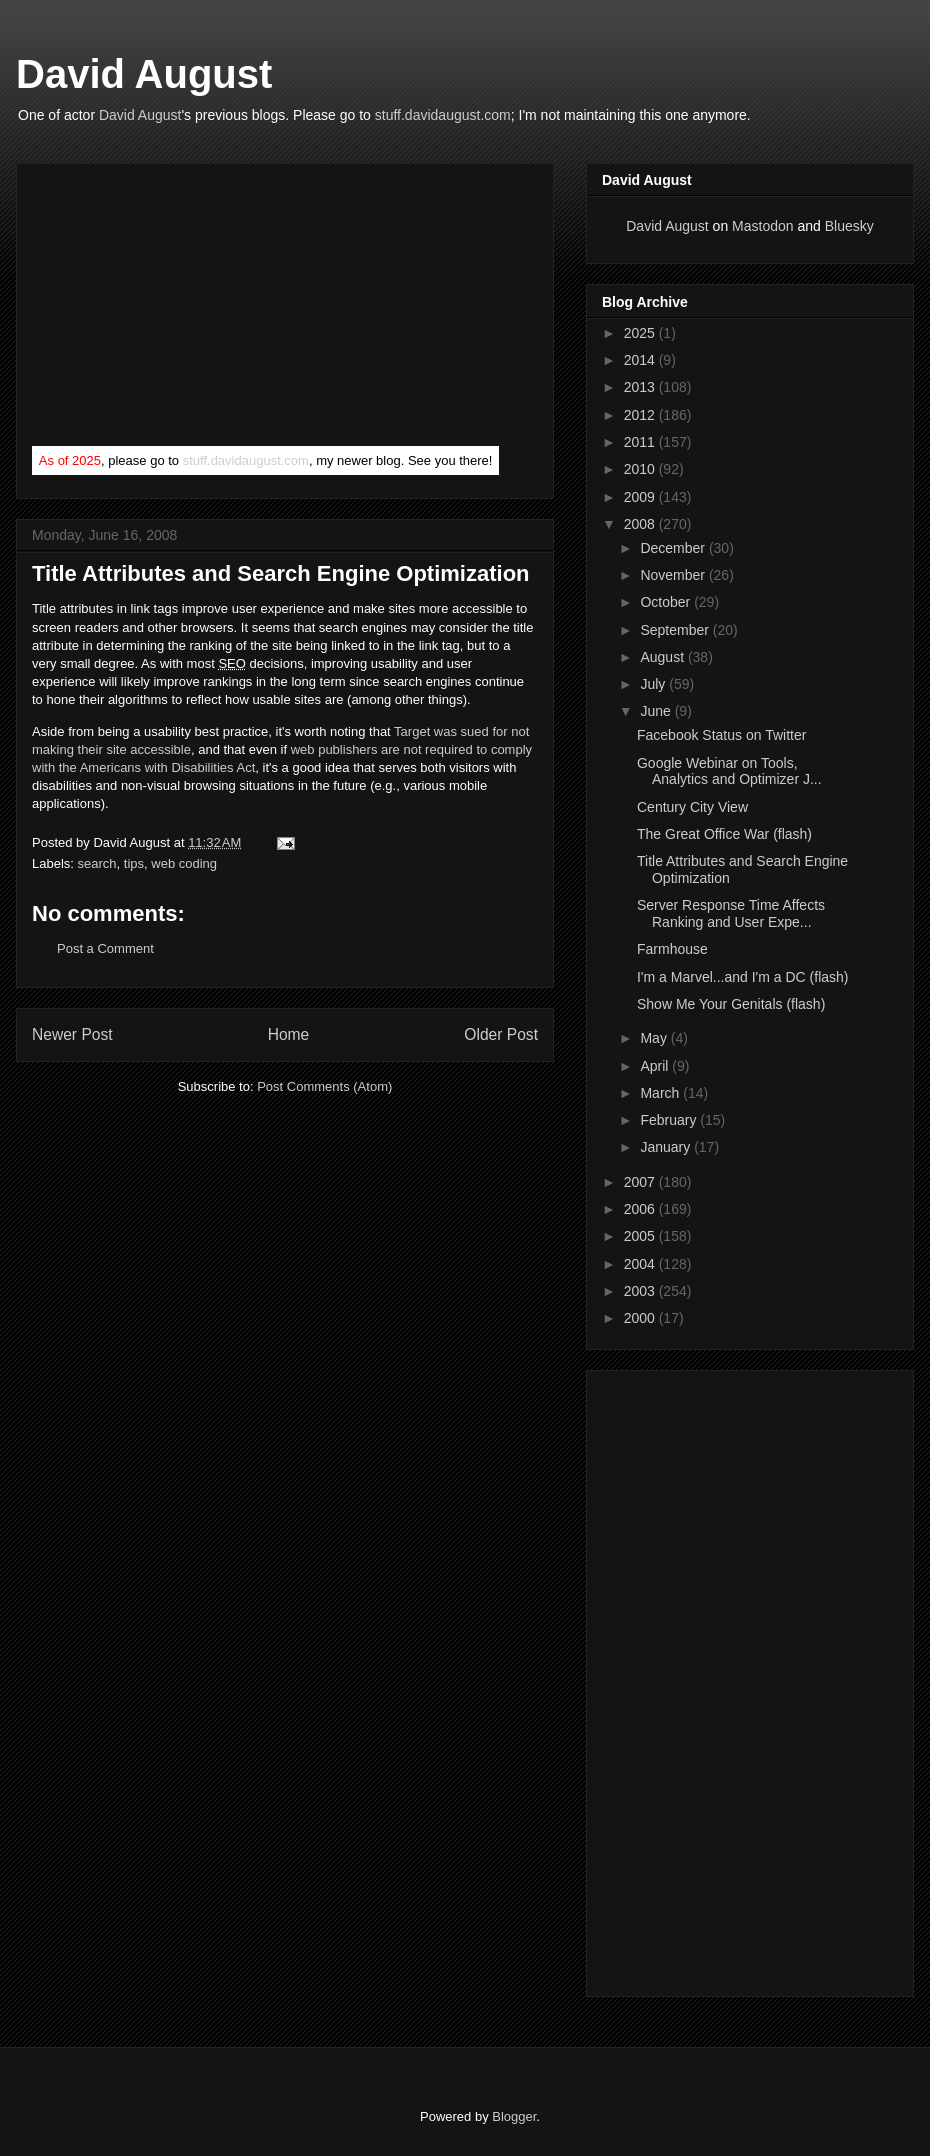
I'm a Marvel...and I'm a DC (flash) (743, 977)
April (656, 1066)
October (667, 602)
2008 (641, 524)
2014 (641, 360)
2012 (641, 415)
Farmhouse (672, 949)
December (674, 548)
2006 (641, 1209)
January (667, 1147)
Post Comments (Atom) (324, 1086)
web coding (184, 863)
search (97, 863)
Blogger (514, 2116)
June (657, 711)
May (655, 1038)
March (661, 1093)
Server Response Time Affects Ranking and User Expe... (731, 913)
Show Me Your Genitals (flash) (731, 1004)
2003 (641, 1291)
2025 (641, 333)
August (663, 657)
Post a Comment (105, 948)
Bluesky (849, 226)
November (674, 575)
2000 (641, 1318)
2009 (641, 497)
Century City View (692, 807)
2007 (641, 1182)
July (654, 684)
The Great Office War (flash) (724, 834)
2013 (641, 387)
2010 (641, 469)
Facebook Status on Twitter (721, 735)
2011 (641, 442)
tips (134, 863)
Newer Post (72, 1034)
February (670, 1120)
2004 (641, 1264)
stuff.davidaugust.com (443, 115)
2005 (641, 1236)
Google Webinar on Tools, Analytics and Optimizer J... (729, 771)
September (676, 630)
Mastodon (762, 226)
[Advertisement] (182, 309)
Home (289, 1034)
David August (144, 74)
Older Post (501, 1034)
